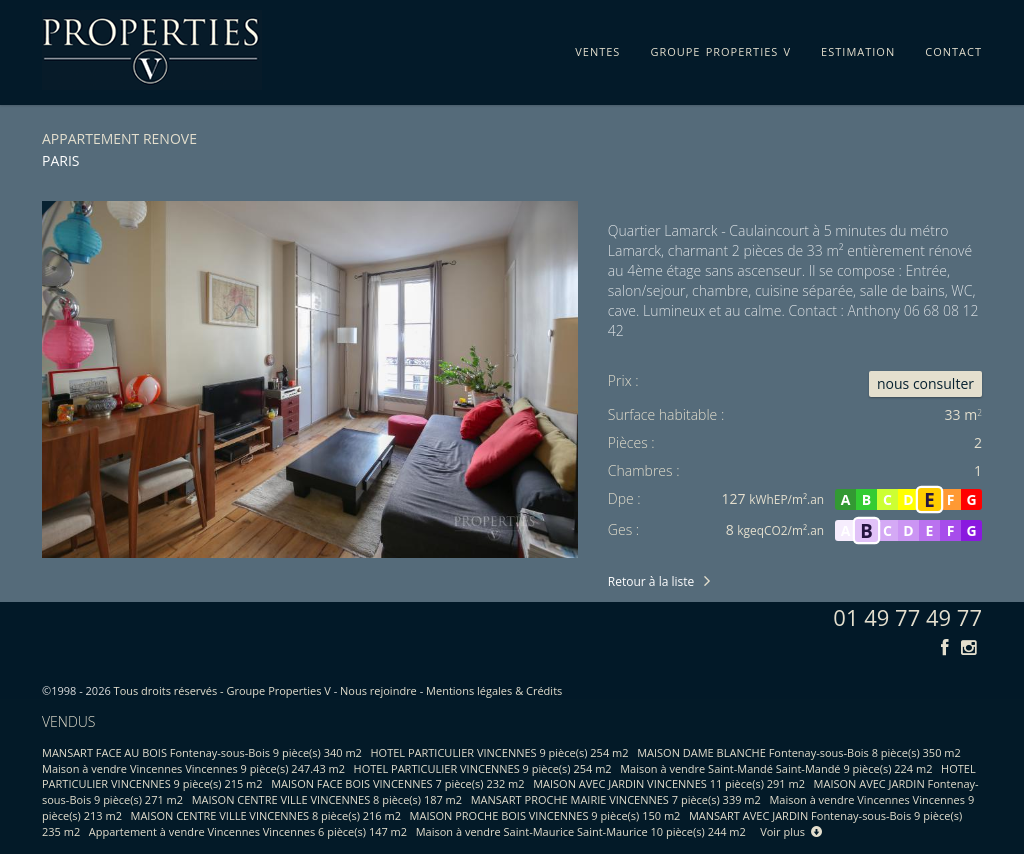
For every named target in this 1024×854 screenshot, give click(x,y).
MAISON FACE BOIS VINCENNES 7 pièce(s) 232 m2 (397, 783)
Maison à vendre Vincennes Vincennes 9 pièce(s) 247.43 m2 (193, 768)
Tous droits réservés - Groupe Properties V (222, 690)
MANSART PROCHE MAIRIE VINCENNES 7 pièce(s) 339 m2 (616, 799)
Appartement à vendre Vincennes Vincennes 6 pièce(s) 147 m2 (248, 831)
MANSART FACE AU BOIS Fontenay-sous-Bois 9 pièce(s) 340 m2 (202, 752)
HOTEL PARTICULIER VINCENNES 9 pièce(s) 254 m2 (500, 752)
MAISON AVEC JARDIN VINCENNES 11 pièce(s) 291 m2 (669, 783)
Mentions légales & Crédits (494, 690)
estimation (858, 48)
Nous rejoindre (378, 690)
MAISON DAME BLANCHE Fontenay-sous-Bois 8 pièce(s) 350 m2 (799, 752)
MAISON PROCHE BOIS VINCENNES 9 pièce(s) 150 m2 (545, 815)
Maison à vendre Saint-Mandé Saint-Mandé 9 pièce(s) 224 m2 (776, 768)
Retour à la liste (651, 581)
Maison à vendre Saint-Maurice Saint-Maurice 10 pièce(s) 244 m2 (581, 831)
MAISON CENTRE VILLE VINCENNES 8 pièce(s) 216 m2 (266, 815)
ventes (597, 48)
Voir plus (791, 831)
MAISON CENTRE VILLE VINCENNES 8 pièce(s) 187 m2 (327, 799)
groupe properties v (720, 48)
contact (953, 48)
